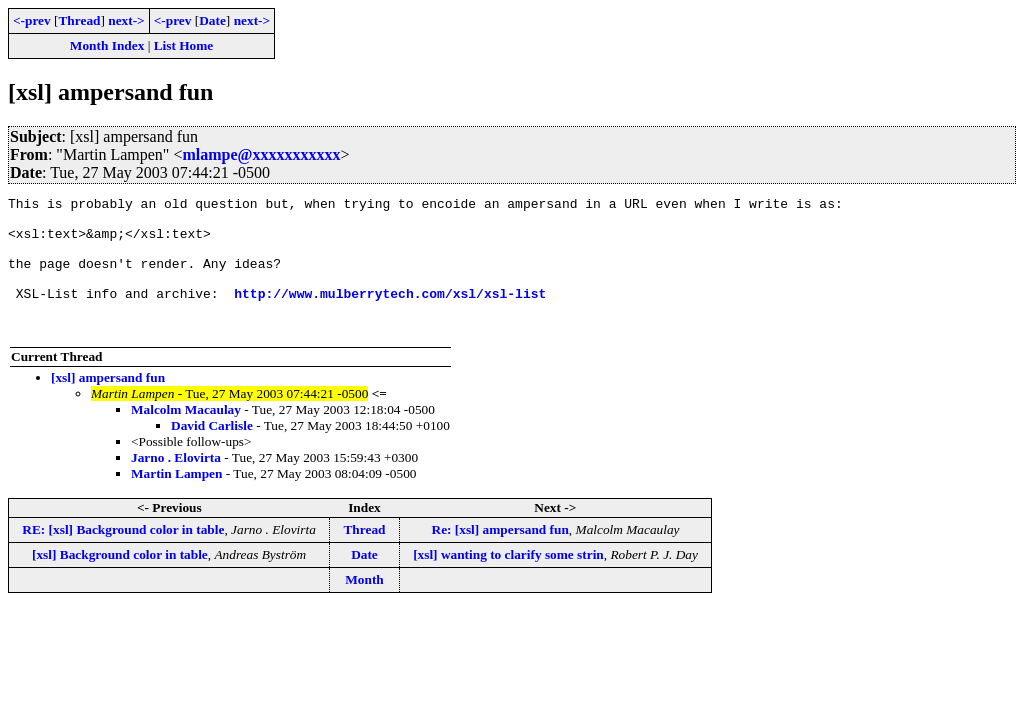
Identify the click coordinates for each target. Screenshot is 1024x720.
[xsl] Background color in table (120, 581)
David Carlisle (212, 452)
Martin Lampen (176, 500)
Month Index (107, 45)
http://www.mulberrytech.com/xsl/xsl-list (390, 314)
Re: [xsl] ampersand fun (500, 556)
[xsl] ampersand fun (108, 404)
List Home (184, 45)
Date (212, 20)
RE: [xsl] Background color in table (123, 556)
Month (364, 606)
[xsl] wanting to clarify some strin (508, 581)
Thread (79, 20)
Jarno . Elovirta (176, 484)
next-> (126, 20)
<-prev (32, 20)
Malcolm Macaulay (186, 436)
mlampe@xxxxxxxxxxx (261, 154)
